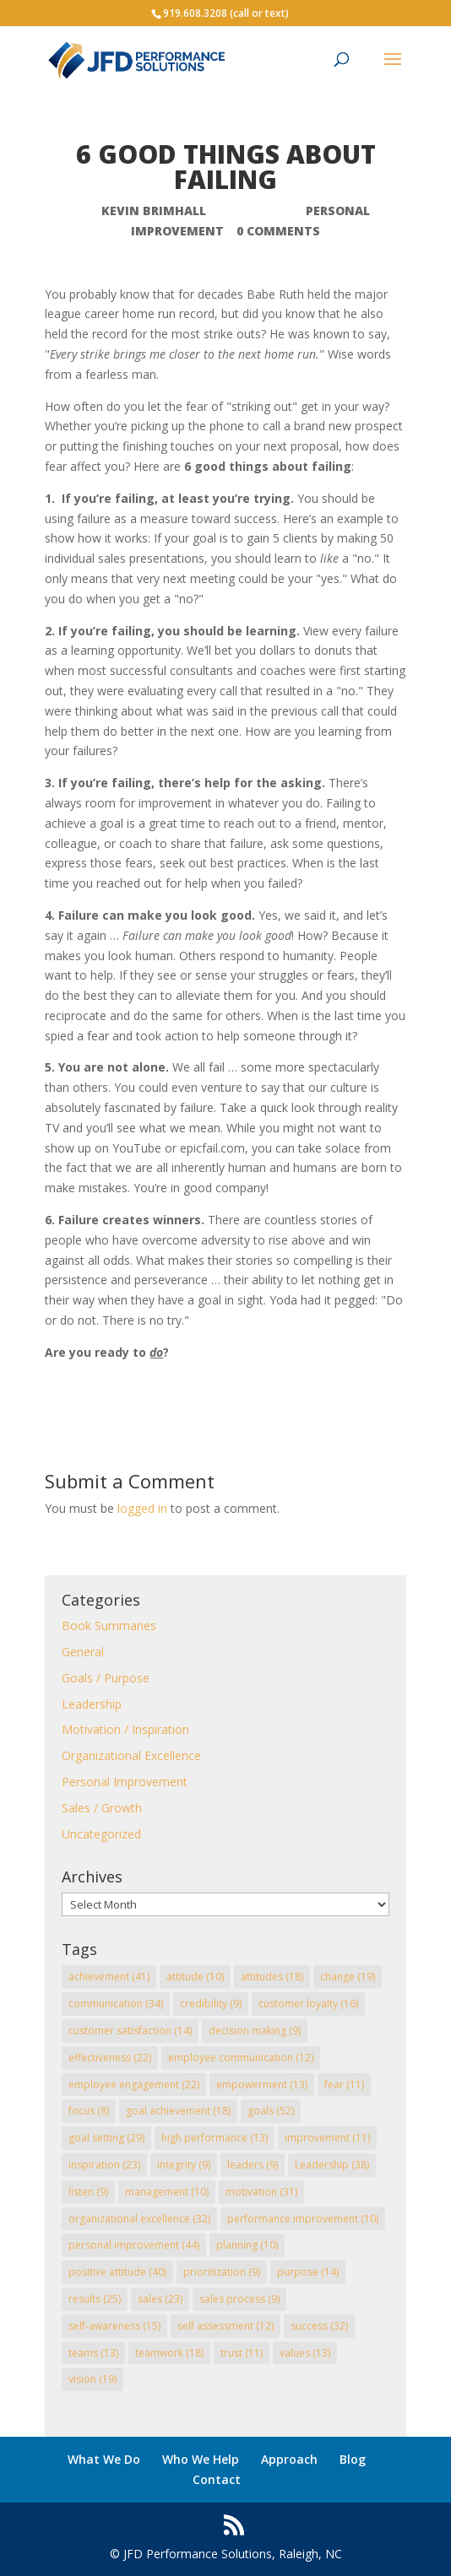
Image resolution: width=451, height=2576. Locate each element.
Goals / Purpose (105, 1678)
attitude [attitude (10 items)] (195, 1976)
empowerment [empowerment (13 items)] (261, 2084)
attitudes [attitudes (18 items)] (272, 1976)
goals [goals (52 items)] (270, 2110)
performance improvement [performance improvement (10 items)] (302, 2218)
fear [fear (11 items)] (344, 2084)
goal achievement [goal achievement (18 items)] (178, 2110)
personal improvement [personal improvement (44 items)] (133, 2245)
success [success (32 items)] (319, 2326)
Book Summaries (109, 1625)
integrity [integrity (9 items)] (183, 2164)
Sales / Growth (102, 1808)
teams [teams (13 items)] (93, 2353)
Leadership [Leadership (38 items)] (332, 2164)
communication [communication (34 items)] (115, 2003)
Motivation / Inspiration (125, 1729)
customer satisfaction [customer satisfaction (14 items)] (130, 2030)
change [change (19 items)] (347, 1976)
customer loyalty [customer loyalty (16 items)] (308, 2003)
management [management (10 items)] (167, 2191)
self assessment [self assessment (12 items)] (225, 2326)
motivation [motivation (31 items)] (261, 2191)
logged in (142, 1508)
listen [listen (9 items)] (88, 2191)
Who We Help (200, 2459)
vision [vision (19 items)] (92, 2379)
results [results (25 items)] (94, 2299)
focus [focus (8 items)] (88, 2110)
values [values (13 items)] (305, 2353)
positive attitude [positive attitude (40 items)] (117, 2272)
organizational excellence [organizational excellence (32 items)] (139, 2218)
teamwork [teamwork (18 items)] (169, 2353)
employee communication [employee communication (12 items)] (240, 2057)
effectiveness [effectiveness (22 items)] (109, 2057)
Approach (289, 2459)
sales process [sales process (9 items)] (239, 2299)
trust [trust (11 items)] (241, 2353)
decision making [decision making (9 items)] (255, 2030)
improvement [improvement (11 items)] (327, 2137)
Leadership (92, 1704)
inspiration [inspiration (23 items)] (104, 2164)
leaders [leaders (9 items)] (252, 2164)
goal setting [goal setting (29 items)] (106, 2137)
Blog (353, 2459)
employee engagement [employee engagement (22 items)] (133, 2084)
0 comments (278, 231)
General (83, 1652)
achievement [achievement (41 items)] (108, 1976)
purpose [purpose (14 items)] (308, 2272)
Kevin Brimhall (153, 211)
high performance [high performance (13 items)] (214, 2137)
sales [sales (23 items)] (160, 2299)
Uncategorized (101, 1834)
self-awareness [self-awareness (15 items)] (114, 2326)
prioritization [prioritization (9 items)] (221, 2272)
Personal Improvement (124, 1782)
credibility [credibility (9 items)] (211, 2003)
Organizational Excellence (131, 1755)
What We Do (104, 2459)
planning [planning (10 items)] (247, 2245)
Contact (217, 2479)
